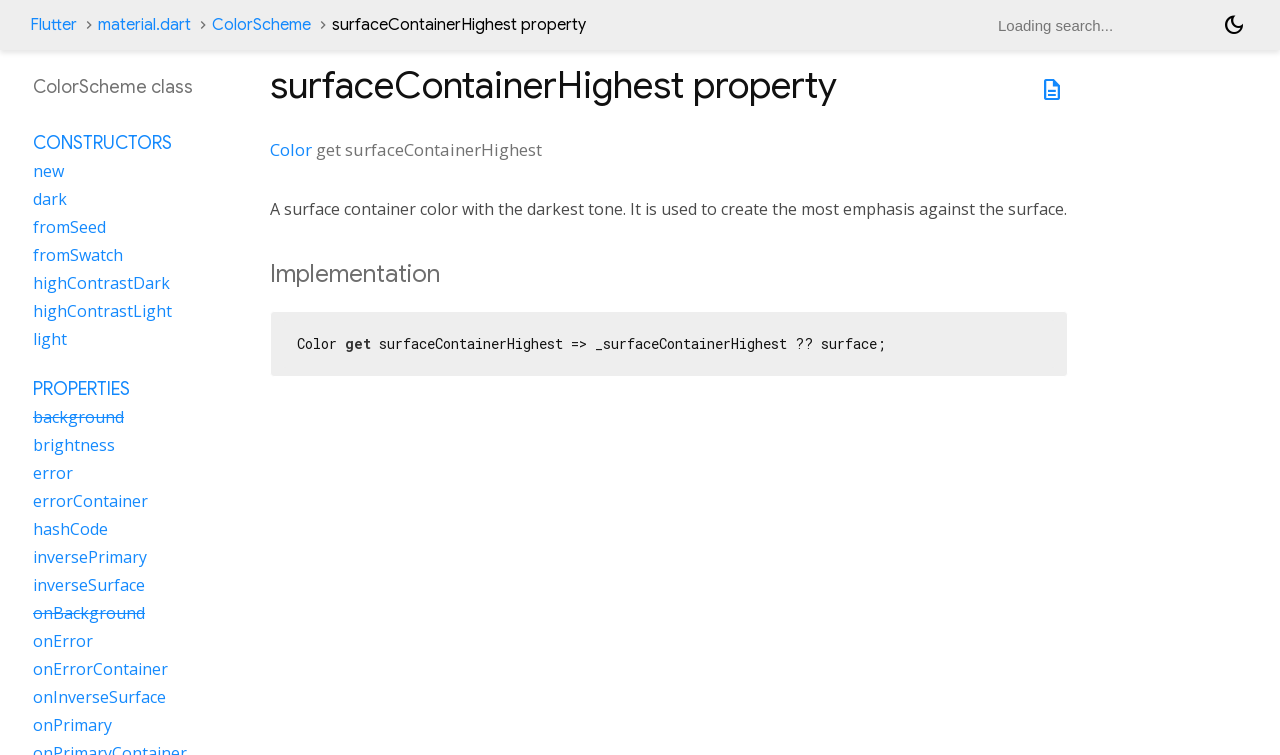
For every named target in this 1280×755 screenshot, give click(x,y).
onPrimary (72, 725)
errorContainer (90, 501)
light (50, 339)
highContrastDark (101, 283)
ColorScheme (261, 25)
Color (291, 149)
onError (63, 641)
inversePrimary (90, 557)
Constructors (102, 143)
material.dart (144, 25)
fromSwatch (78, 255)
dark (50, 199)
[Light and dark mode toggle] (1234, 25)
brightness (74, 445)
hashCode (70, 529)
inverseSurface (89, 585)
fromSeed (69, 227)
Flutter (53, 25)
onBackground (89, 613)
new (48, 171)
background (78, 417)
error (53, 473)
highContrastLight (102, 311)
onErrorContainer (100, 669)
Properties (81, 389)
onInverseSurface (99, 697)
